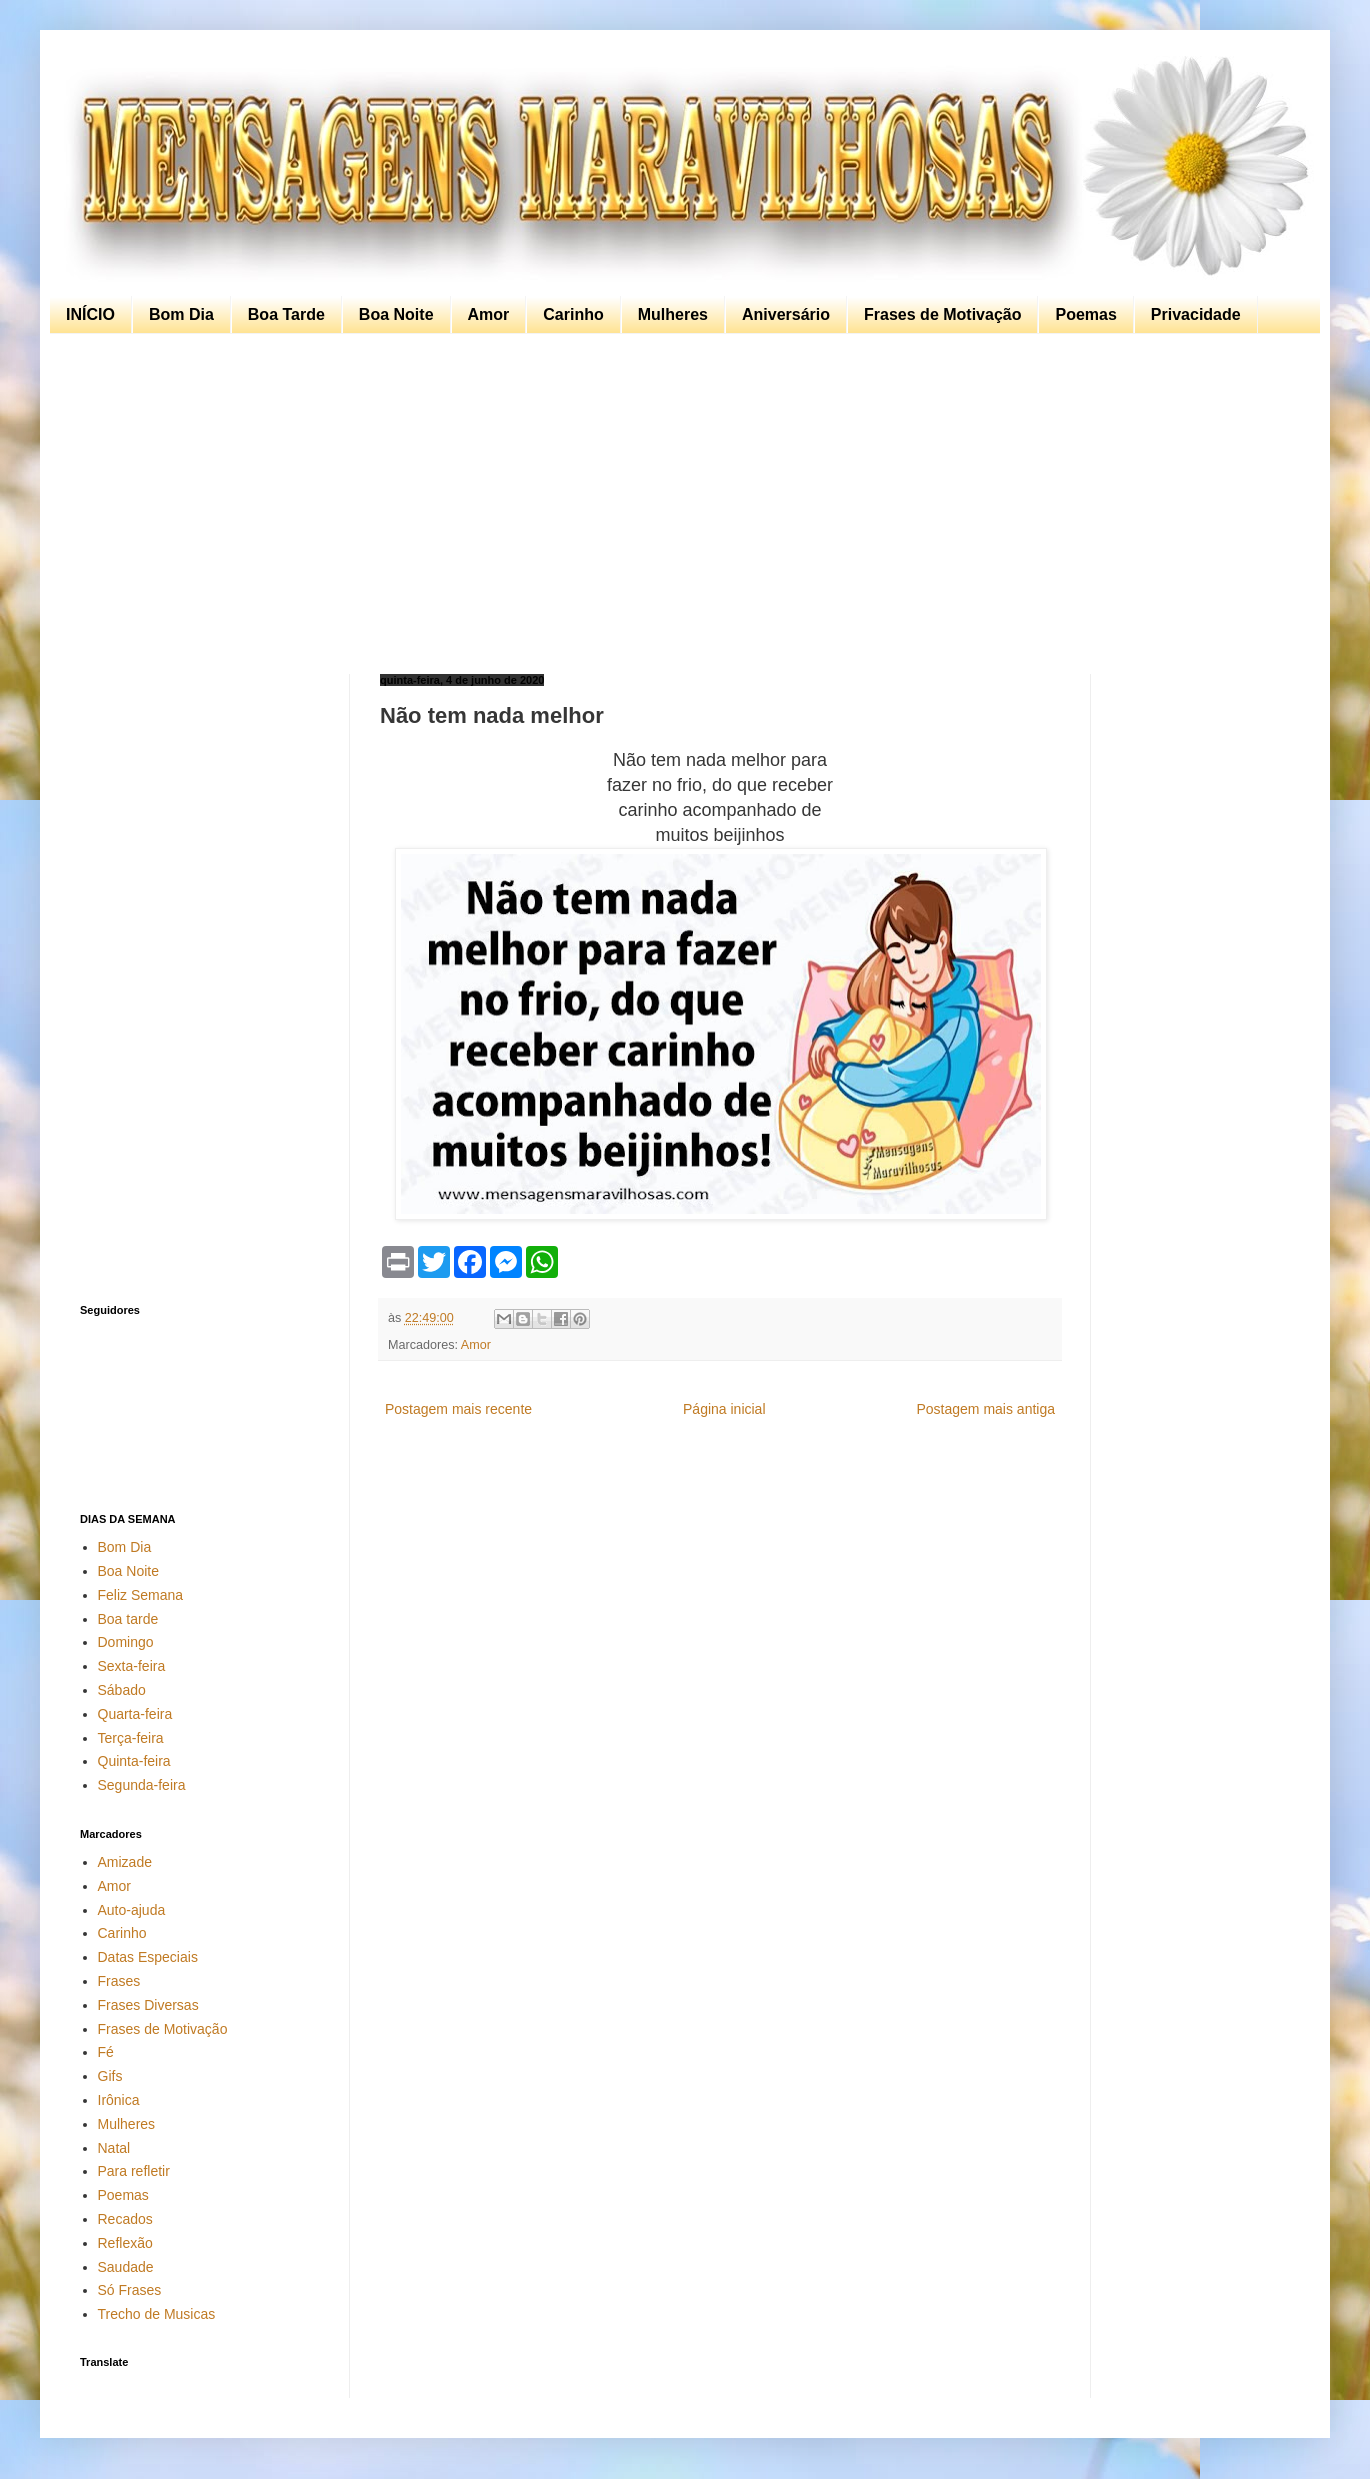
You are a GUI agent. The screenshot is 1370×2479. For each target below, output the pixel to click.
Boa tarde (128, 1619)
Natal (114, 2148)
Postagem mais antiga (985, 1409)
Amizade (125, 1862)
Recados (125, 2219)
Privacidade (1196, 314)
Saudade (126, 2267)
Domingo (126, 1642)
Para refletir (134, 2171)
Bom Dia (181, 314)
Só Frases (130, 2290)
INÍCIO (90, 314)
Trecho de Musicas (157, 2314)
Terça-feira (131, 1738)
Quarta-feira (135, 1714)
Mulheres (673, 314)
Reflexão (125, 2243)
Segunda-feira (142, 1785)
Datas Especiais (148, 1957)
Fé (106, 2052)
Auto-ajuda (132, 1910)
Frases (119, 1981)
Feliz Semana (141, 1595)
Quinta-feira (134, 1761)
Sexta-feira (132, 1666)
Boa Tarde (286, 314)
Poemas (1085, 314)
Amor (489, 314)
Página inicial (724, 1409)
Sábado (122, 1690)
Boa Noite (396, 314)
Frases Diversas (148, 2005)
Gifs (110, 2076)
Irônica (119, 2100)
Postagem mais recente (458, 1409)
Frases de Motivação (942, 314)
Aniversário (786, 314)
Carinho (573, 314)
